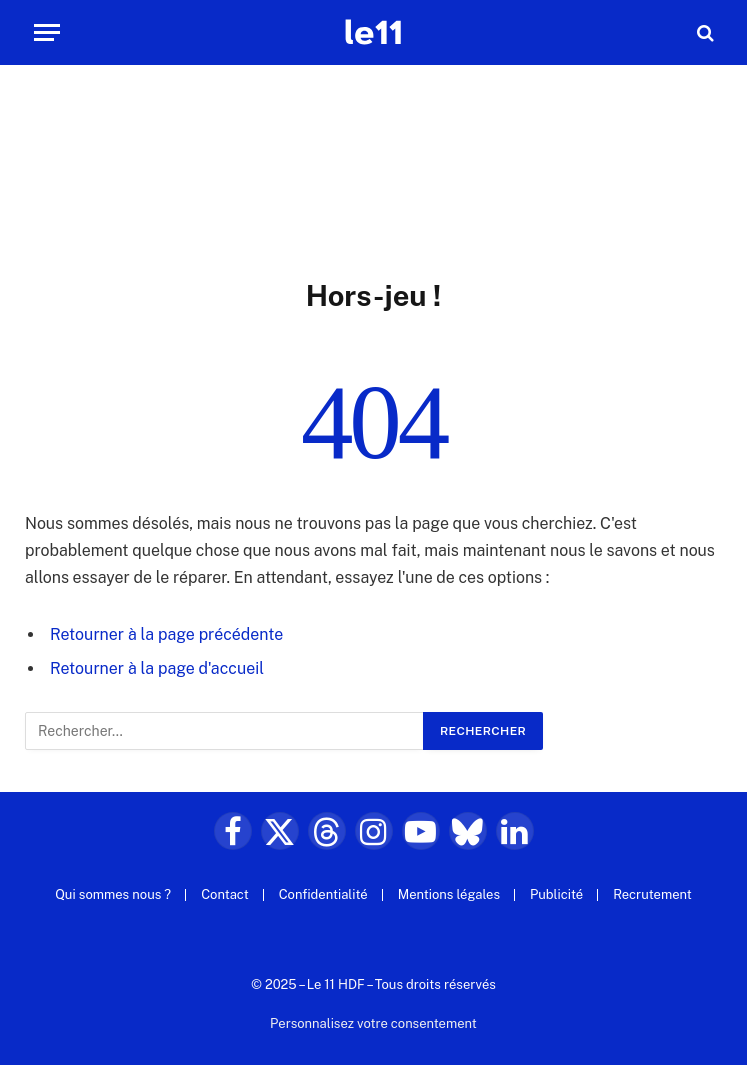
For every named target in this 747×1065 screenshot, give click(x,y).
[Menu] (47, 32)
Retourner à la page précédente (166, 634)
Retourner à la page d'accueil (157, 668)
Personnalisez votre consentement (373, 1023)
